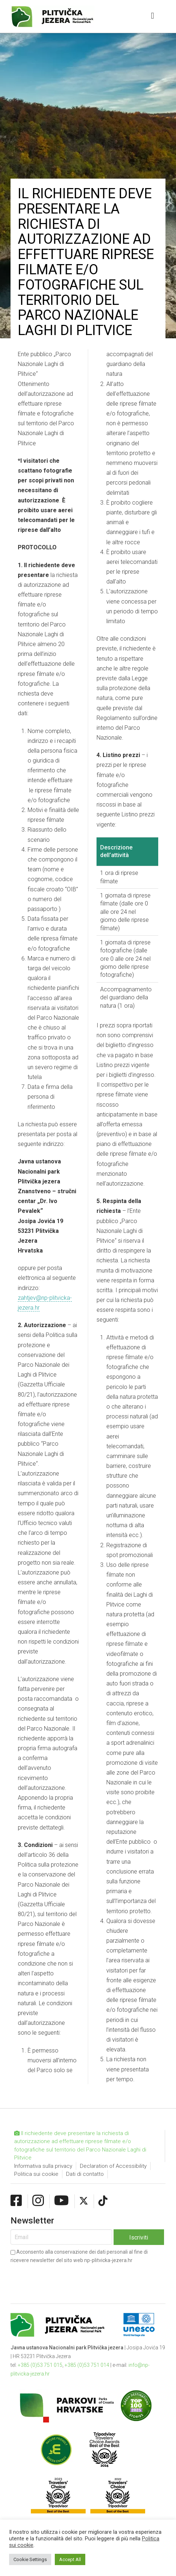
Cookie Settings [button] (30, 2559)
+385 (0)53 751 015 (40, 2365)
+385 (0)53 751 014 (87, 2365)
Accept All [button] (70, 2559)
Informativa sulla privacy (43, 2166)
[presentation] (66, 2278)
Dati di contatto (85, 2174)
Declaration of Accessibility (113, 2166)
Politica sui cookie (36, 2174)
